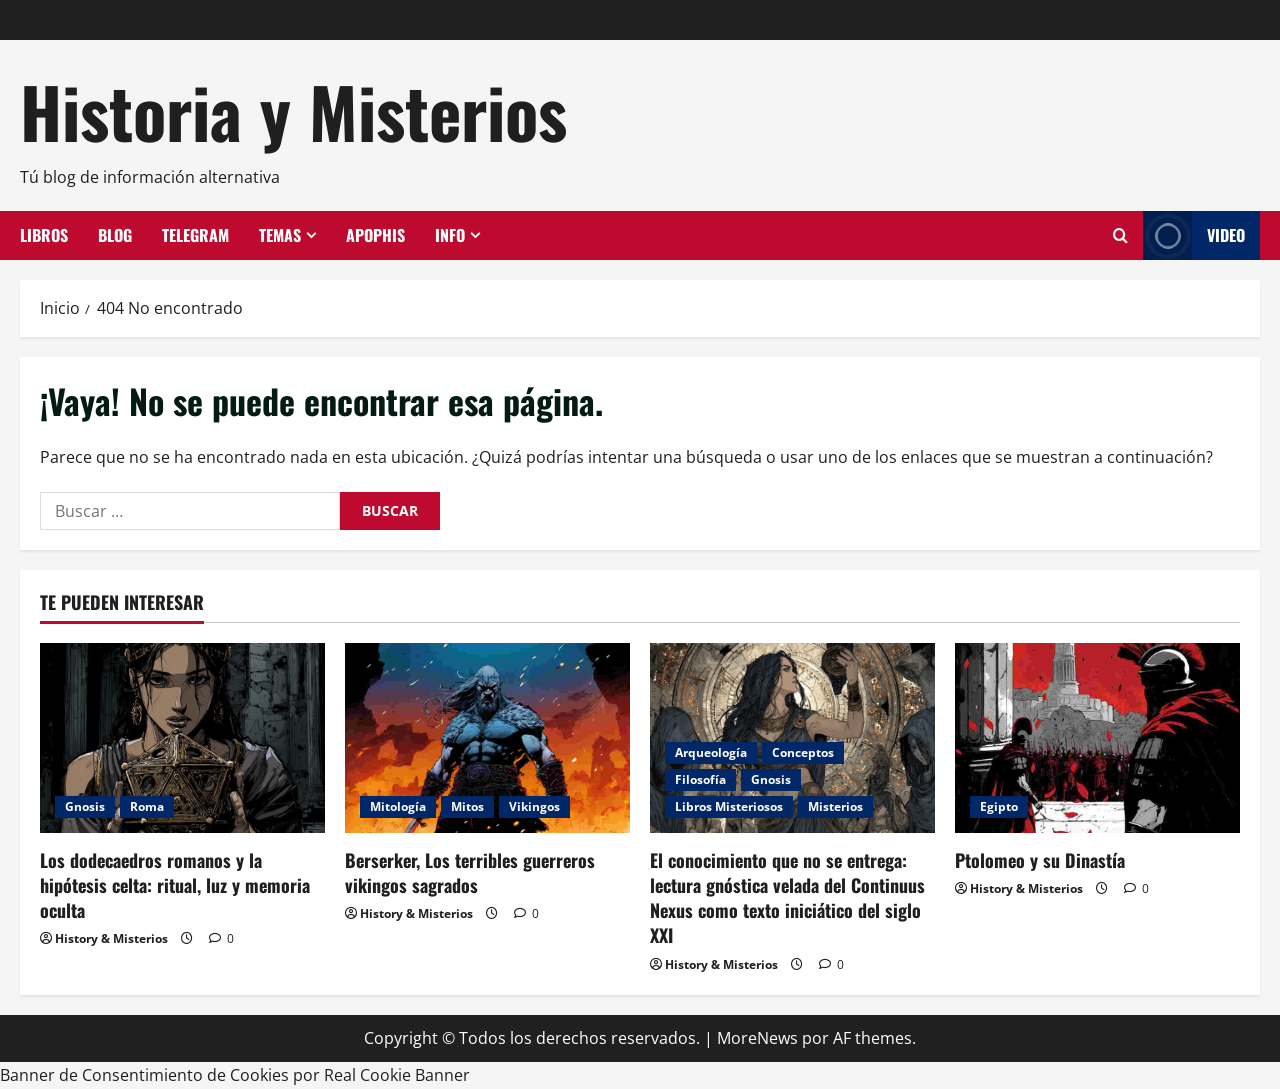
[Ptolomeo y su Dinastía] (1097, 738)
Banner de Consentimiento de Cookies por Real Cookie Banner (235, 1075)
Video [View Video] (1194, 235)
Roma (147, 806)
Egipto (999, 806)
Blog (115, 235)
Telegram (195, 235)
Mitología (398, 806)
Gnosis (85, 806)
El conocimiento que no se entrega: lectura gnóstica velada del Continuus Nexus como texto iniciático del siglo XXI (787, 898)
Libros (44, 235)
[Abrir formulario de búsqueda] (1120, 235)
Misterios (835, 806)
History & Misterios (111, 938)
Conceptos (803, 752)
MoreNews (757, 1038)
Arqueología (711, 752)
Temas (280, 235)
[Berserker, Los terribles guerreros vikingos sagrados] (487, 738)
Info (450, 235)
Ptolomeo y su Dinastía (1040, 860)
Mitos (467, 806)
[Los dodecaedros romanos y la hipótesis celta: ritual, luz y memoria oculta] (182, 738)
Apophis (375, 235)
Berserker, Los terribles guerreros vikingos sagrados (470, 872)
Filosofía (700, 779)
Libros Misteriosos (729, 806)
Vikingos (534, 806)
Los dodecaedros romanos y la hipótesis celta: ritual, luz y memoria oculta (175, 885)
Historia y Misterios (293, 111)
